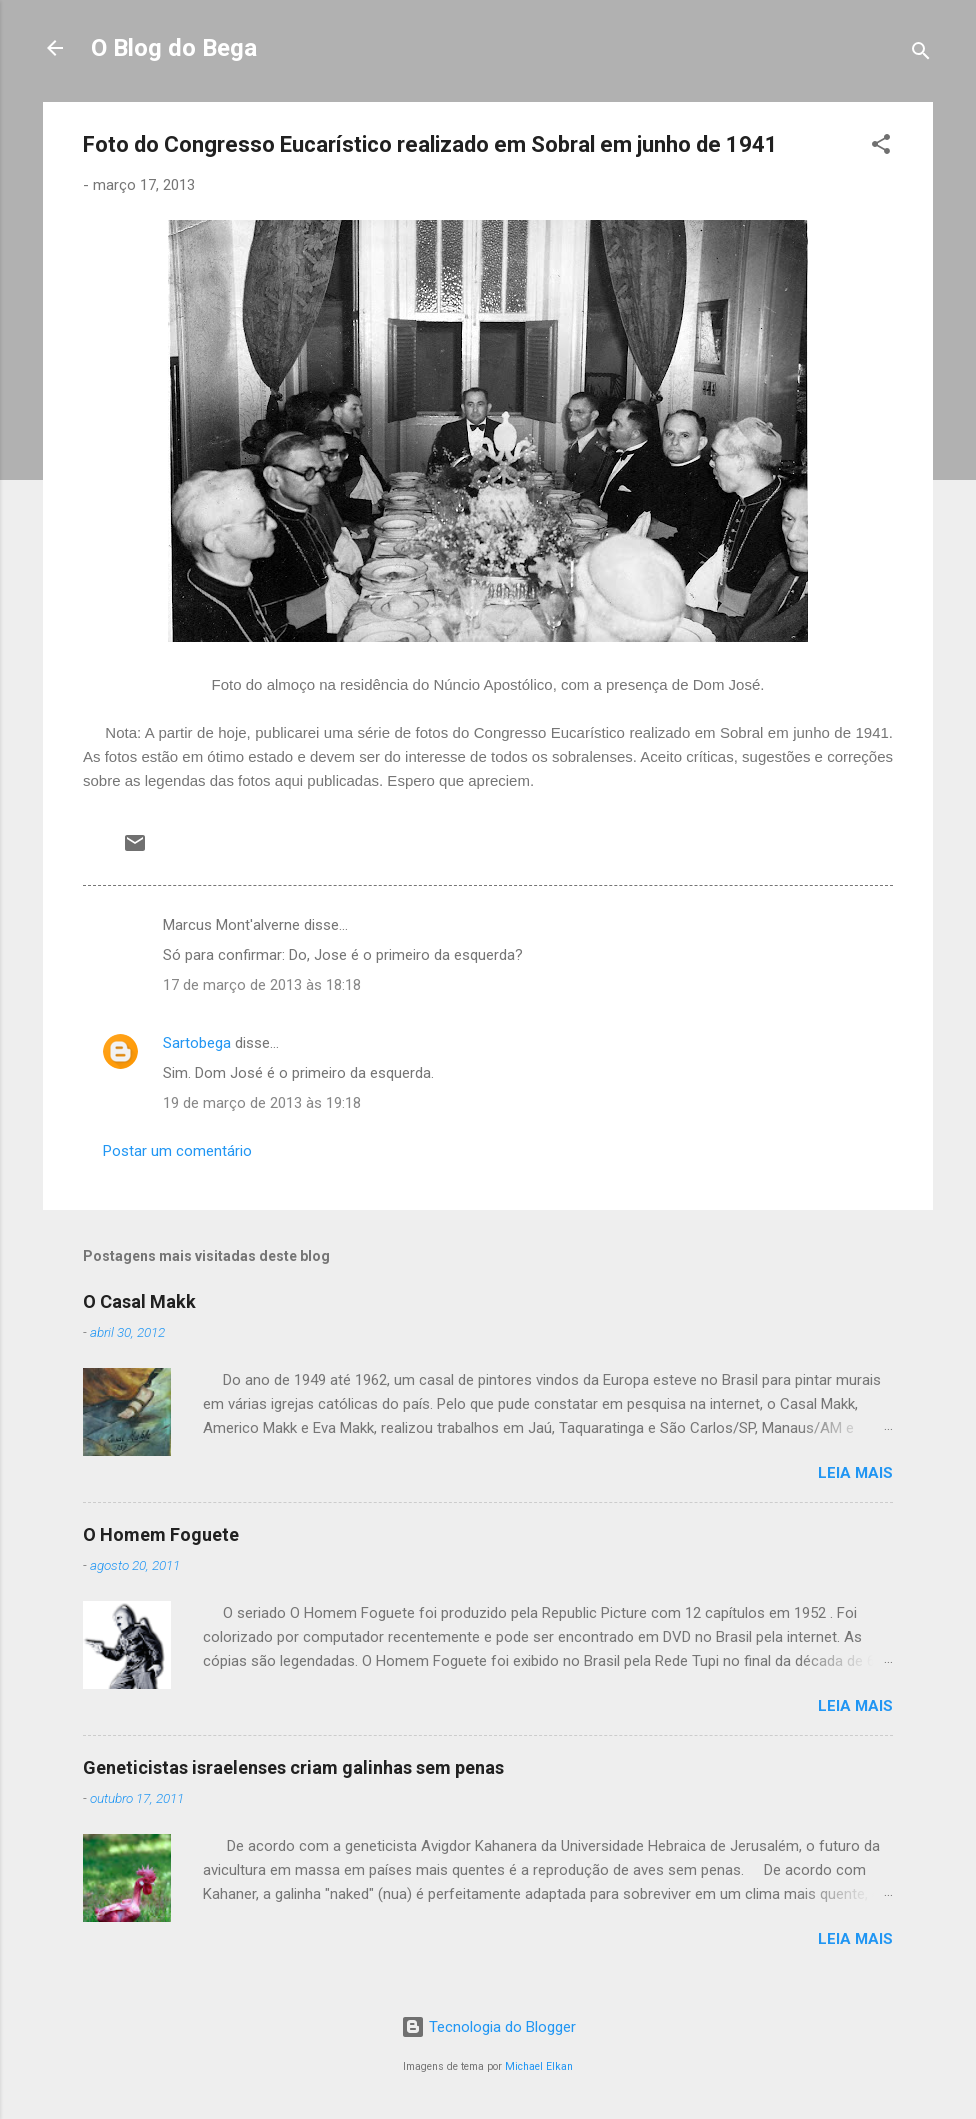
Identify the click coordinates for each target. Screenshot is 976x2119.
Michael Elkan (539, 2066)
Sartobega (197, 1043)
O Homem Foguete (161, 1534)
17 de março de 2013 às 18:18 (262, 985)
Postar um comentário (177, 1151)
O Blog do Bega (174, 48)
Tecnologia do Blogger (488, 2027)
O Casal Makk (139, 1301)
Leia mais (855, 1473)
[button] (881, 147)
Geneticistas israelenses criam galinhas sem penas (293, 1767)
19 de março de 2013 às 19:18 (262, 1103)
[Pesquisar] (921, 54)
